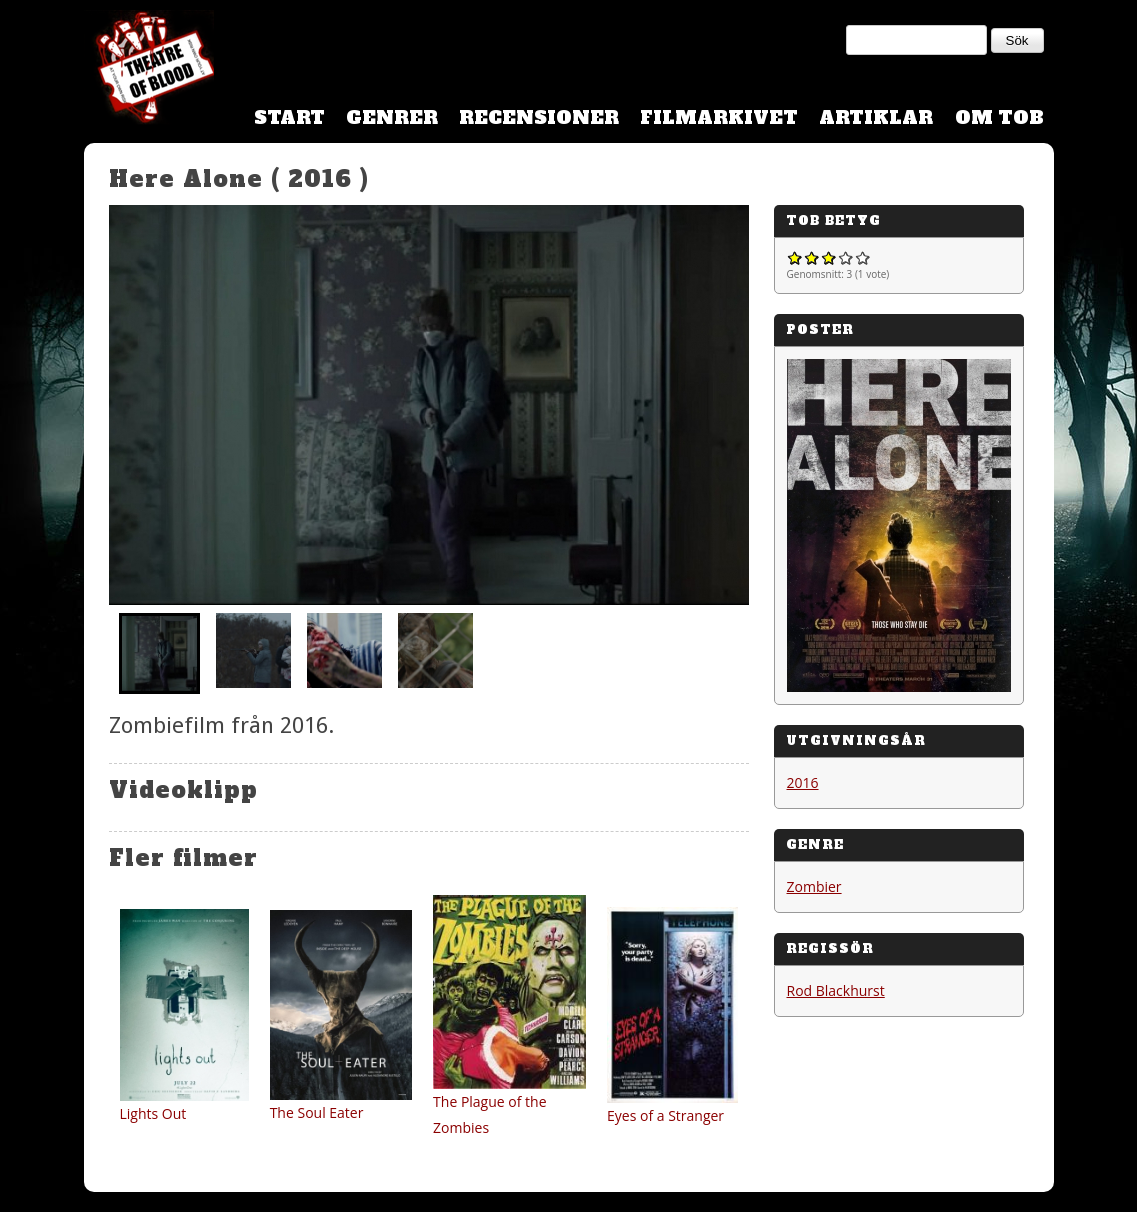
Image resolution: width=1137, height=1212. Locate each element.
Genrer (392, 117)
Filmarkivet (719, 117)
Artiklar (876, 117)
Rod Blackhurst (836, 990)
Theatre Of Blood (149, 70)
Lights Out (153, 1113)
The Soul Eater (317, 1112)
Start (289, 117)
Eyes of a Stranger (665, 1115)
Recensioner (539, 117)
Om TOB (999, 117)
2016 (803, 782)
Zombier (814, 886)
